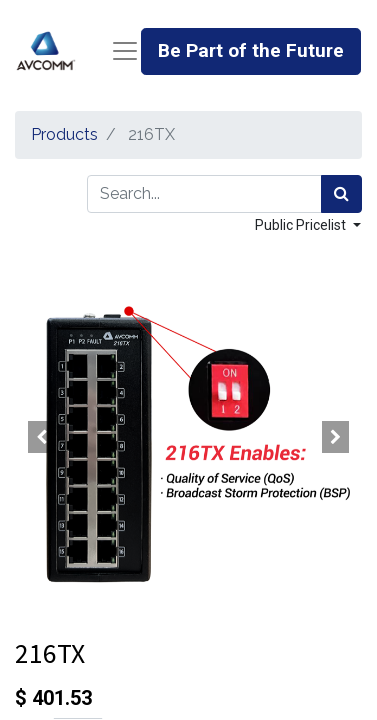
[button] (41, 437)
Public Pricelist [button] (302, 225)
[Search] (341, 194)
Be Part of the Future (251, 50)
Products (64, 134)
